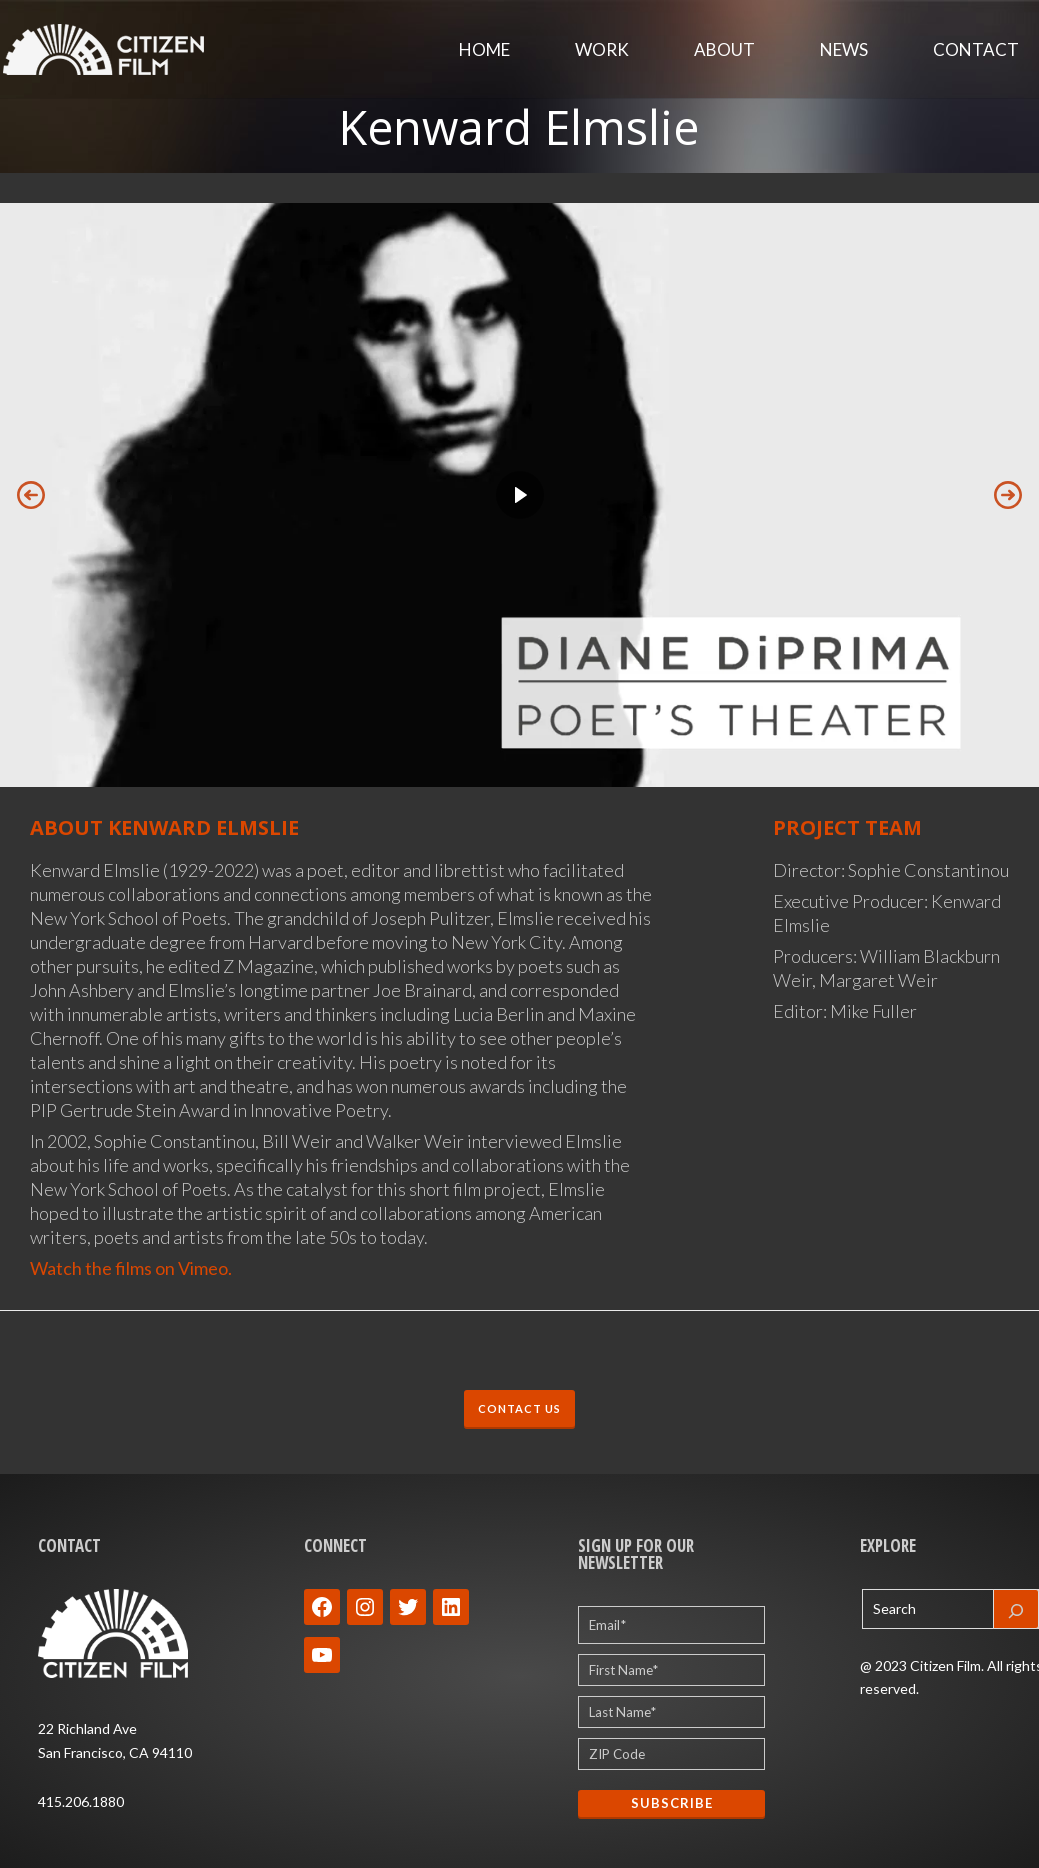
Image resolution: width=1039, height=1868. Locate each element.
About (724, 49)
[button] (31, 495)
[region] (519, 495)
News (844, 49)
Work (602, 49)
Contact (976, 49)
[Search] (1016, 1609)
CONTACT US (519, 1408)
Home (484, 49)
